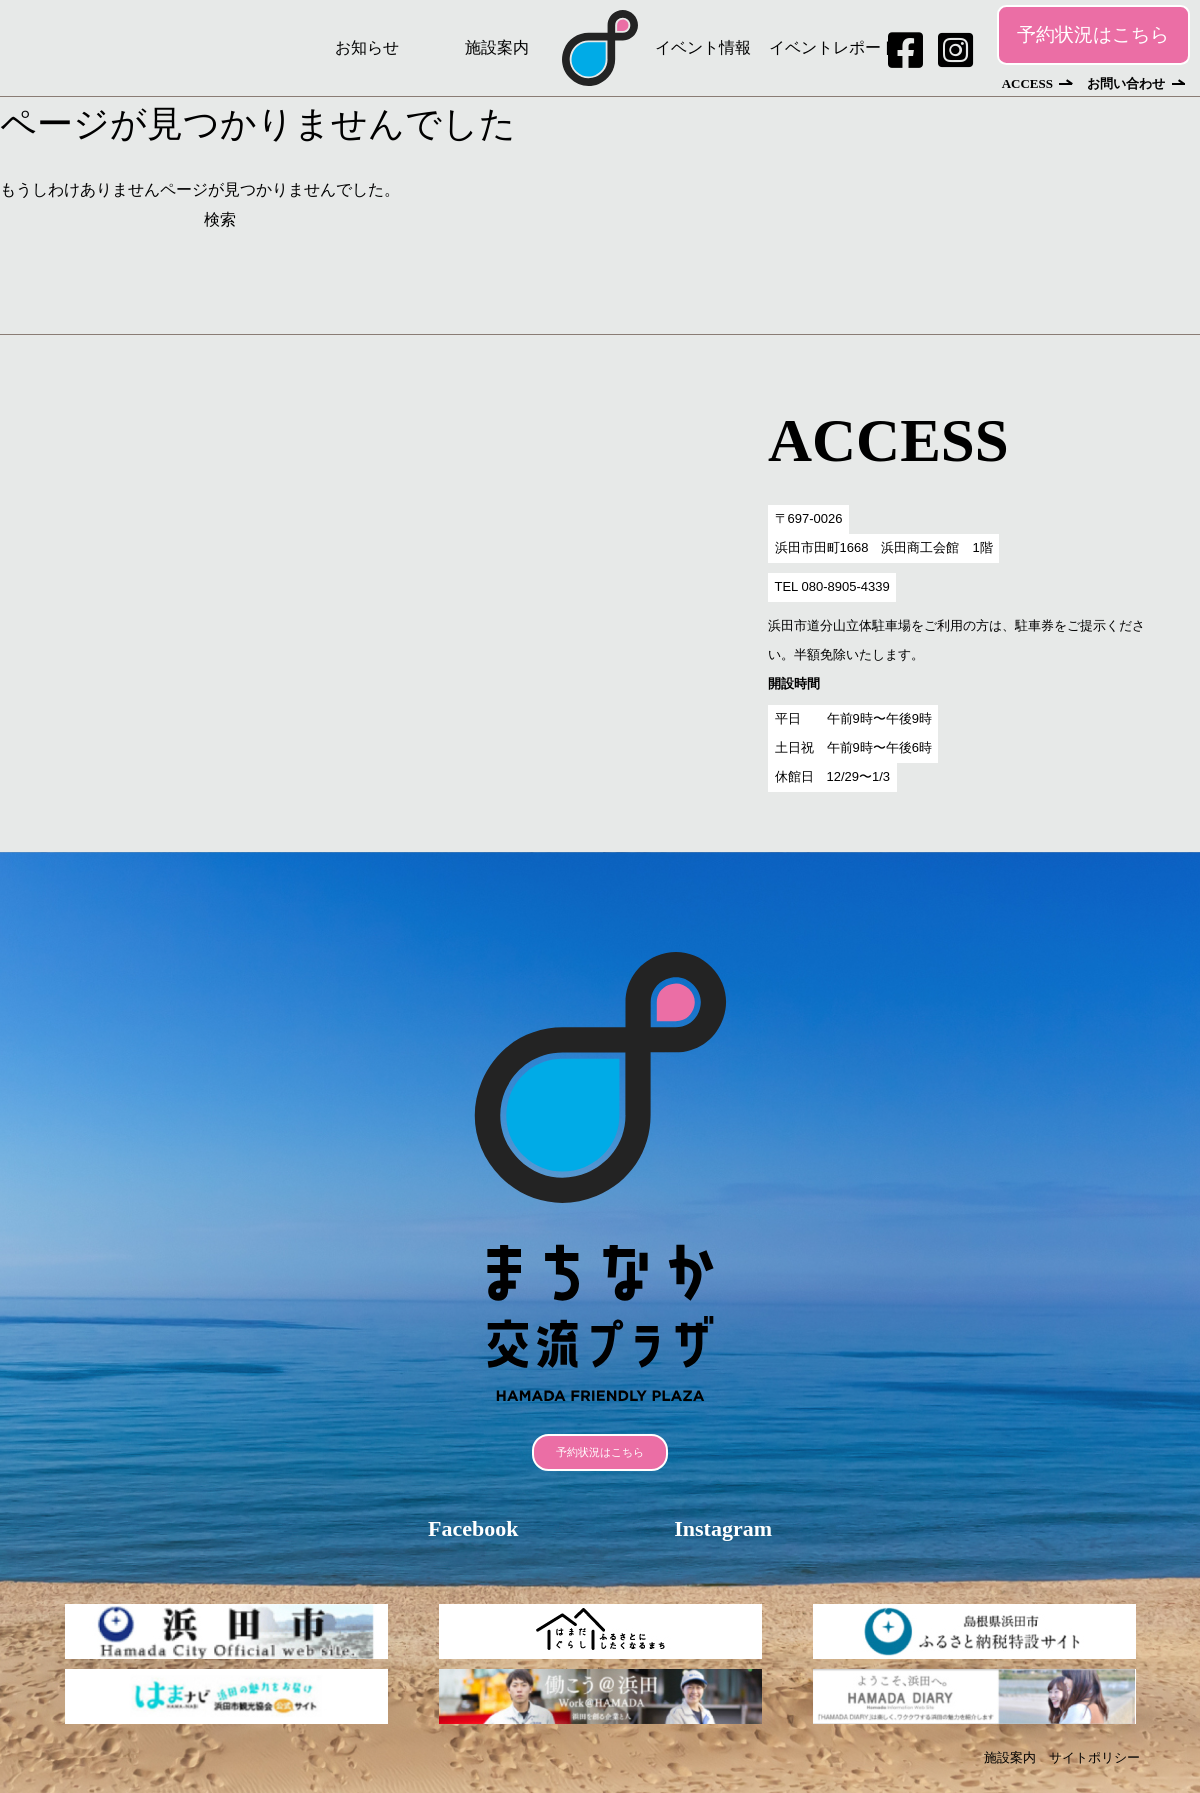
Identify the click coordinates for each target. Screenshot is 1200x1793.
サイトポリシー (1094, 1757)
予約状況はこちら (1093, 34)
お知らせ (367, 47)
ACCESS (1027, 83)
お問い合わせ (1126, 83)
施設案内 (497, 47)
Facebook (473, 1528)
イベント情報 (703, 47)
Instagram (723, 1528)
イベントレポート (833, 47)
